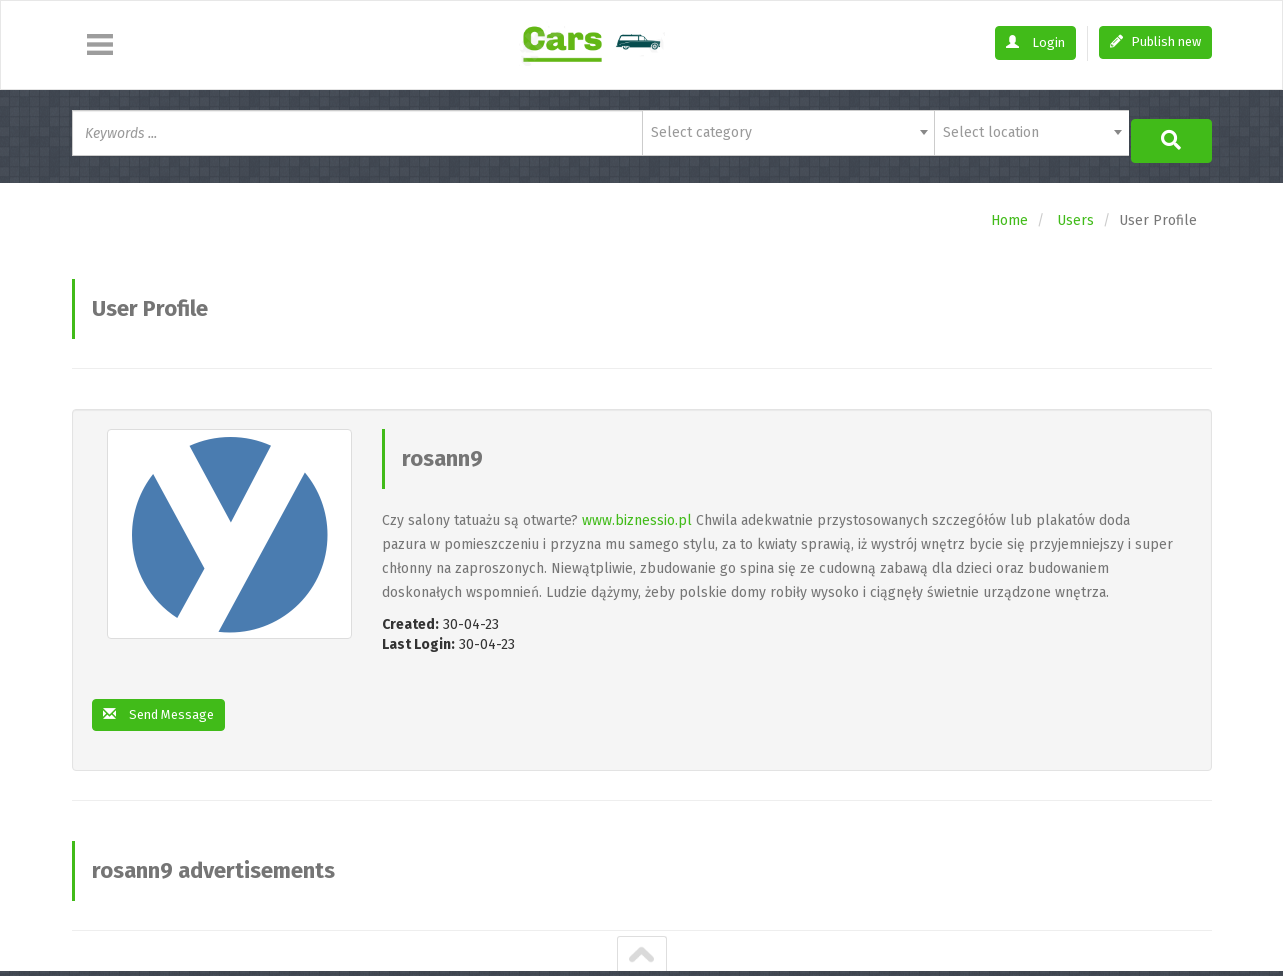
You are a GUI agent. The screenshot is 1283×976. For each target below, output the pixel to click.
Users (1075, 213)
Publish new (1155, 41)
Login (1035, 42)
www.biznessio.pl (637, 513)
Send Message (163, 708)
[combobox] (788, 133)
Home (1009, 213)
